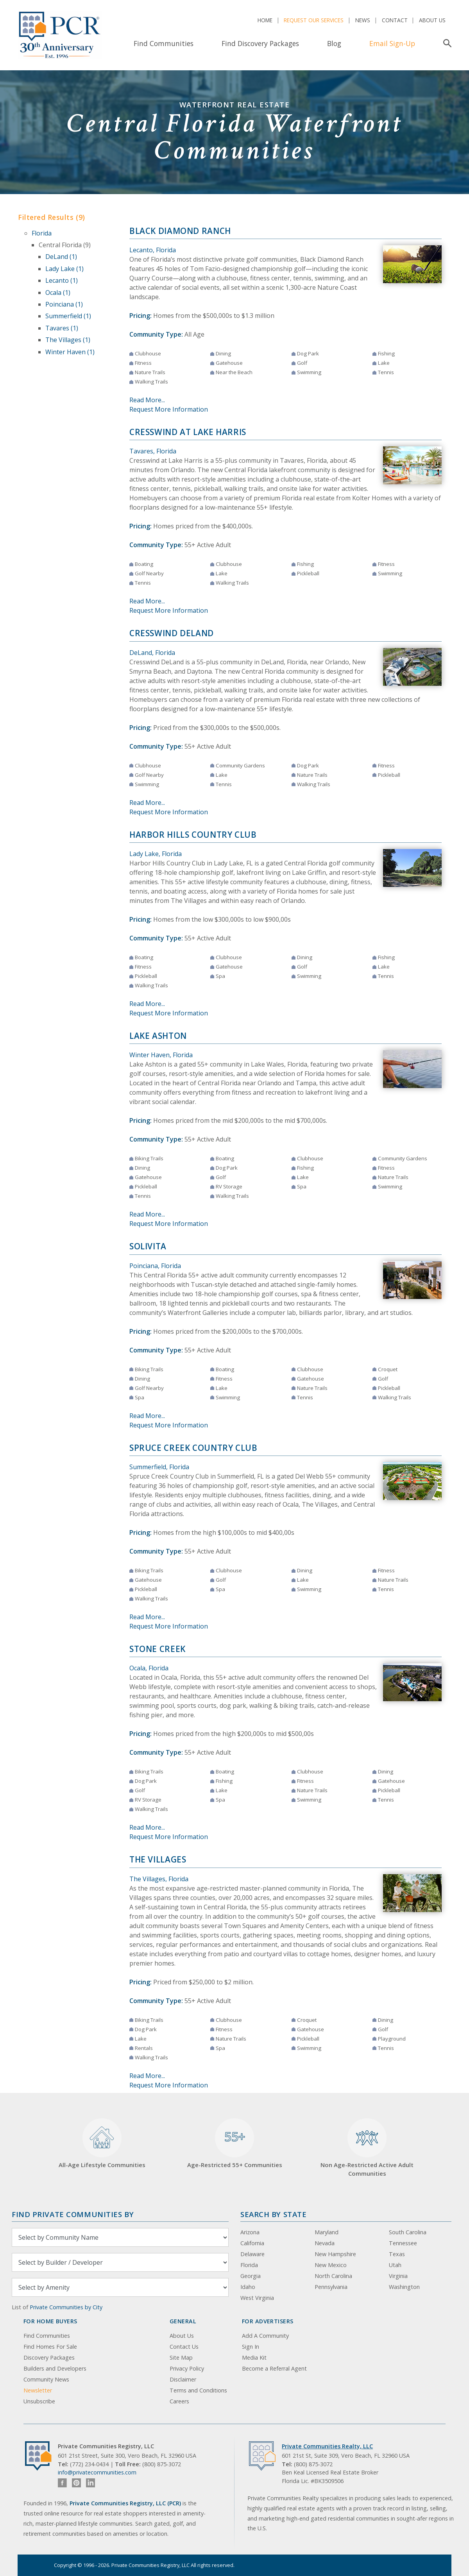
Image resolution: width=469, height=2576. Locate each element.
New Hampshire (335, 2254)
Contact (395, 20)
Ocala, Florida (148, 1668)
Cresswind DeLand (171, 633)
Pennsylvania (331, 2287)
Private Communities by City (66, 2307)
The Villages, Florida (158, 1879)
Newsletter (37, 2390)
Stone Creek (157, 1648)
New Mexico (331, 2265)
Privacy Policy (187, 2368)
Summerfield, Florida (159, 1467)
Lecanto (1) (61, 280)
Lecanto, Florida (152, 250)
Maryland (326, 2232)
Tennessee (403, 2243)
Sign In (250, 2346)
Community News (46, 2379)
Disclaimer (183, 2379)
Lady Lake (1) (64, 268)
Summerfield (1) (68, 316)
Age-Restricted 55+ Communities (234, 2143)
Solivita (147, 1246)
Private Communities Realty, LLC (327, 2446)
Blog (334, 43)
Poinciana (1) (64, 304)
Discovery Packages (49, 2357)
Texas (397, 2254)
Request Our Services (314, 20)
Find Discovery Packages (260, 43)
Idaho (247, 2287)
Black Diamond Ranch (180, 230)
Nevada (325, 2243)
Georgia (250, 2276)
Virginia (398, 2276)
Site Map (181, 2357)
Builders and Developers (54, 2368)
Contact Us (184, 2346)
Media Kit (254, 2357)
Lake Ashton (158, 1035)
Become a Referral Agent (274, 2368)
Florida (42, 233)
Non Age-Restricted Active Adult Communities (367, 2147)
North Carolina (333, 2276)
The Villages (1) (67, 339)
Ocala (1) (57, 292)
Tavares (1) (61, 328)
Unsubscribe (39, 2401)
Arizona (250, 2232)
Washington (404, 2287)
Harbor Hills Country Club (193, 834)
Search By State (273, 2214)
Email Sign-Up (392, 43)
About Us (432, 20)
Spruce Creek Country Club (193, 1447)
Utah (395, 2265)
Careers (179, 2401)
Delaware (252, 2254)
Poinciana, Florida (155, 1265)
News (362, 20)
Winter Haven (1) (70, 352)
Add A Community (265, 2335)
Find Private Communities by (73, 2214)
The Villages (157, 1859)
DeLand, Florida (152, 652)
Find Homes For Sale (50, 2346)
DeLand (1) (61, 256)
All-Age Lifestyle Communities (102, 2143)
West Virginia (257, 2297)
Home (265, 20)
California (252, 2243)
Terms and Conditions (198, 2390)
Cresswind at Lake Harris (187, 431)
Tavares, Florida (152, 451)
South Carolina (407, 2232)
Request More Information (168, 409)
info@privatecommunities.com (97, 2472)
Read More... (147, 400)
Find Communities (163, 43)
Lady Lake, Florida (155, 853)
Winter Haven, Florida (161, 1055)
